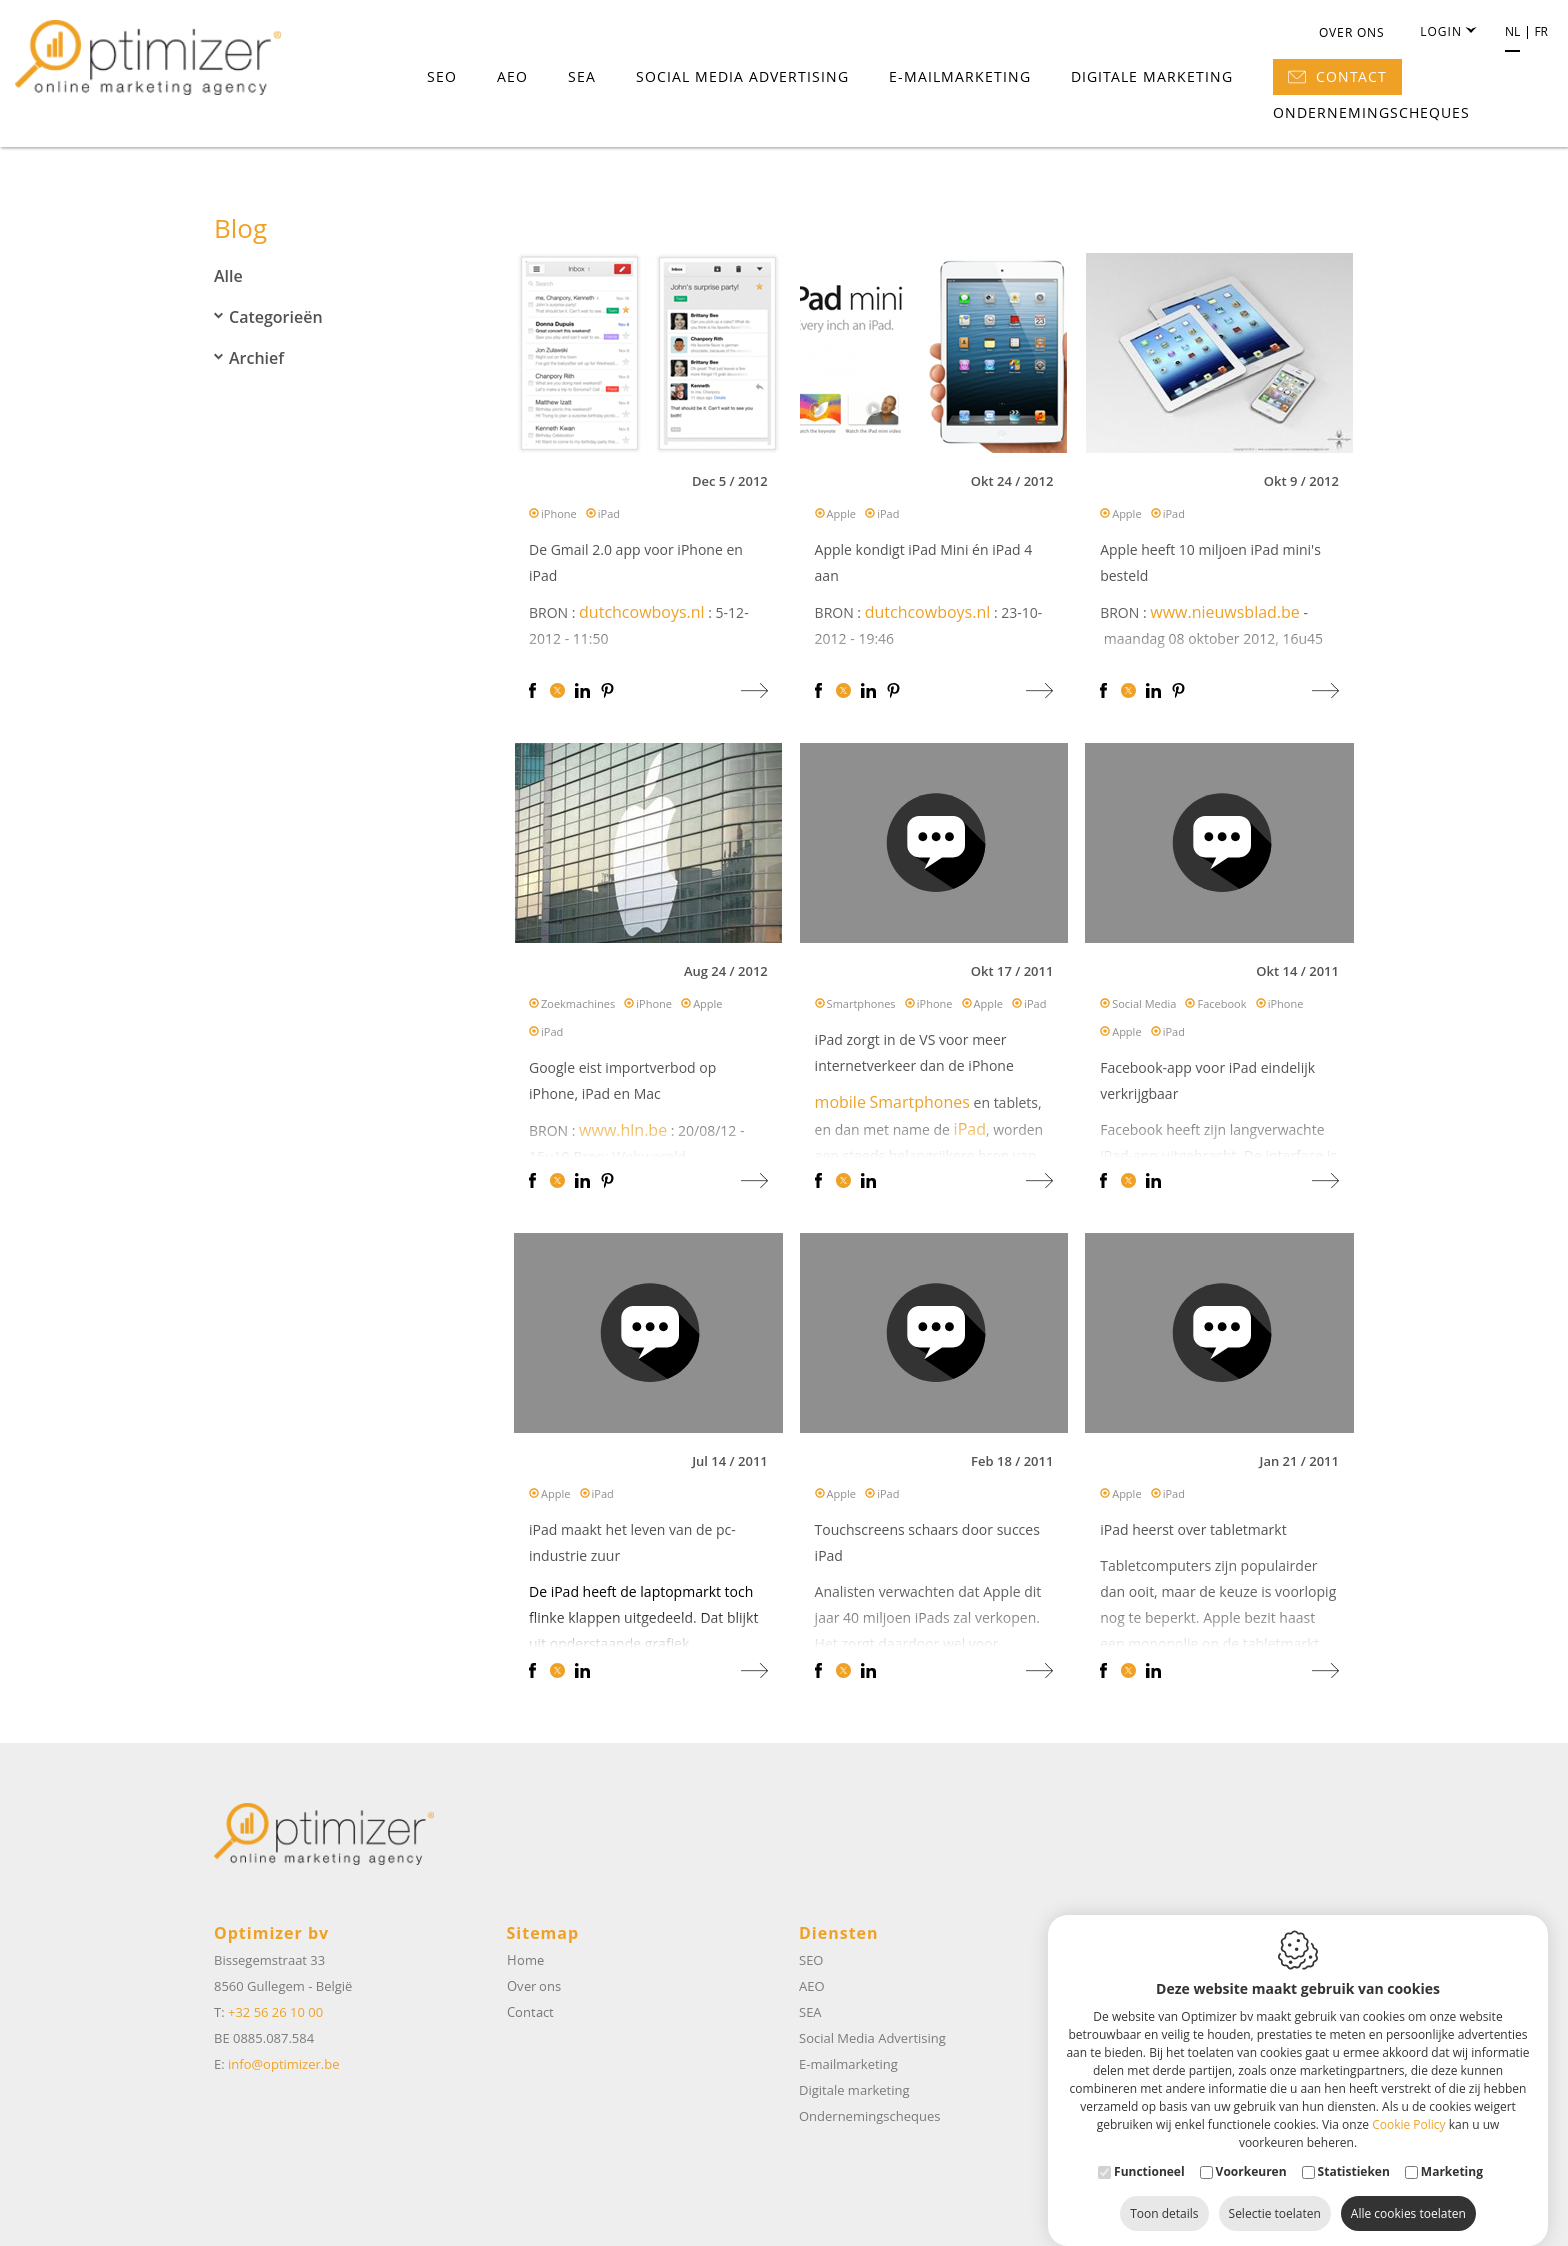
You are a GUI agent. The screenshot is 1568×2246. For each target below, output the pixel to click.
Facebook (1221, 1007)
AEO (512, 76)
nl (1512, 32)
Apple (841, 517)
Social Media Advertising (742, 76)
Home (525, 1960)
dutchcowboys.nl (642, 616)
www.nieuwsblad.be (1225, 616)
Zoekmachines (578, 1007)
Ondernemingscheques (1371, 112)
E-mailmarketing (960, 76)
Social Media (1144, 1007)
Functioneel (1149, 2151)
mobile (840, 1106)
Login (1447, 32)
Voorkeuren (1251, 2151)
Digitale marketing (1152, 76)
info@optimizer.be (283, 2064)
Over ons (1352, 32)
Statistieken (1354, 2151)
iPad (609, 517)
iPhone (559, 517)
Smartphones (861, 1007)
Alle (228, 276)
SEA (582, 76)
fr (1541, 32)
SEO (442, 76)
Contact (1337, 76)
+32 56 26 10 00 (275, 2012)
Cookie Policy (1408, 2104)
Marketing (1452, 2151)
